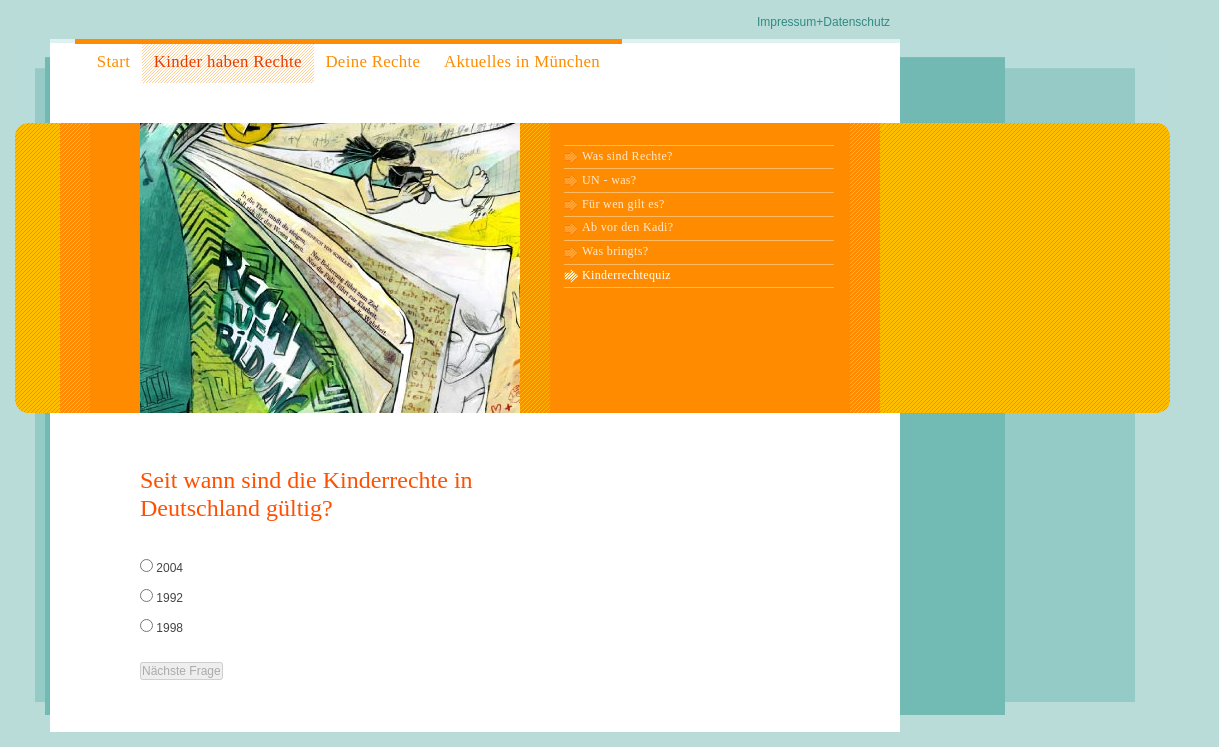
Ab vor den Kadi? (627, 227)
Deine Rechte (372, 61)
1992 (169, 598)
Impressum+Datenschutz (823, 22)
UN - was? (609, 180)
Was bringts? (615, 251)
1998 (169, 628)
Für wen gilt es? (623, 204)
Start (113, 61)
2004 (169, 568)
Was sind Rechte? (627, 156)
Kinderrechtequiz (626, 275)
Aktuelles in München (522, 61)
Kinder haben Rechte (228, 61)
